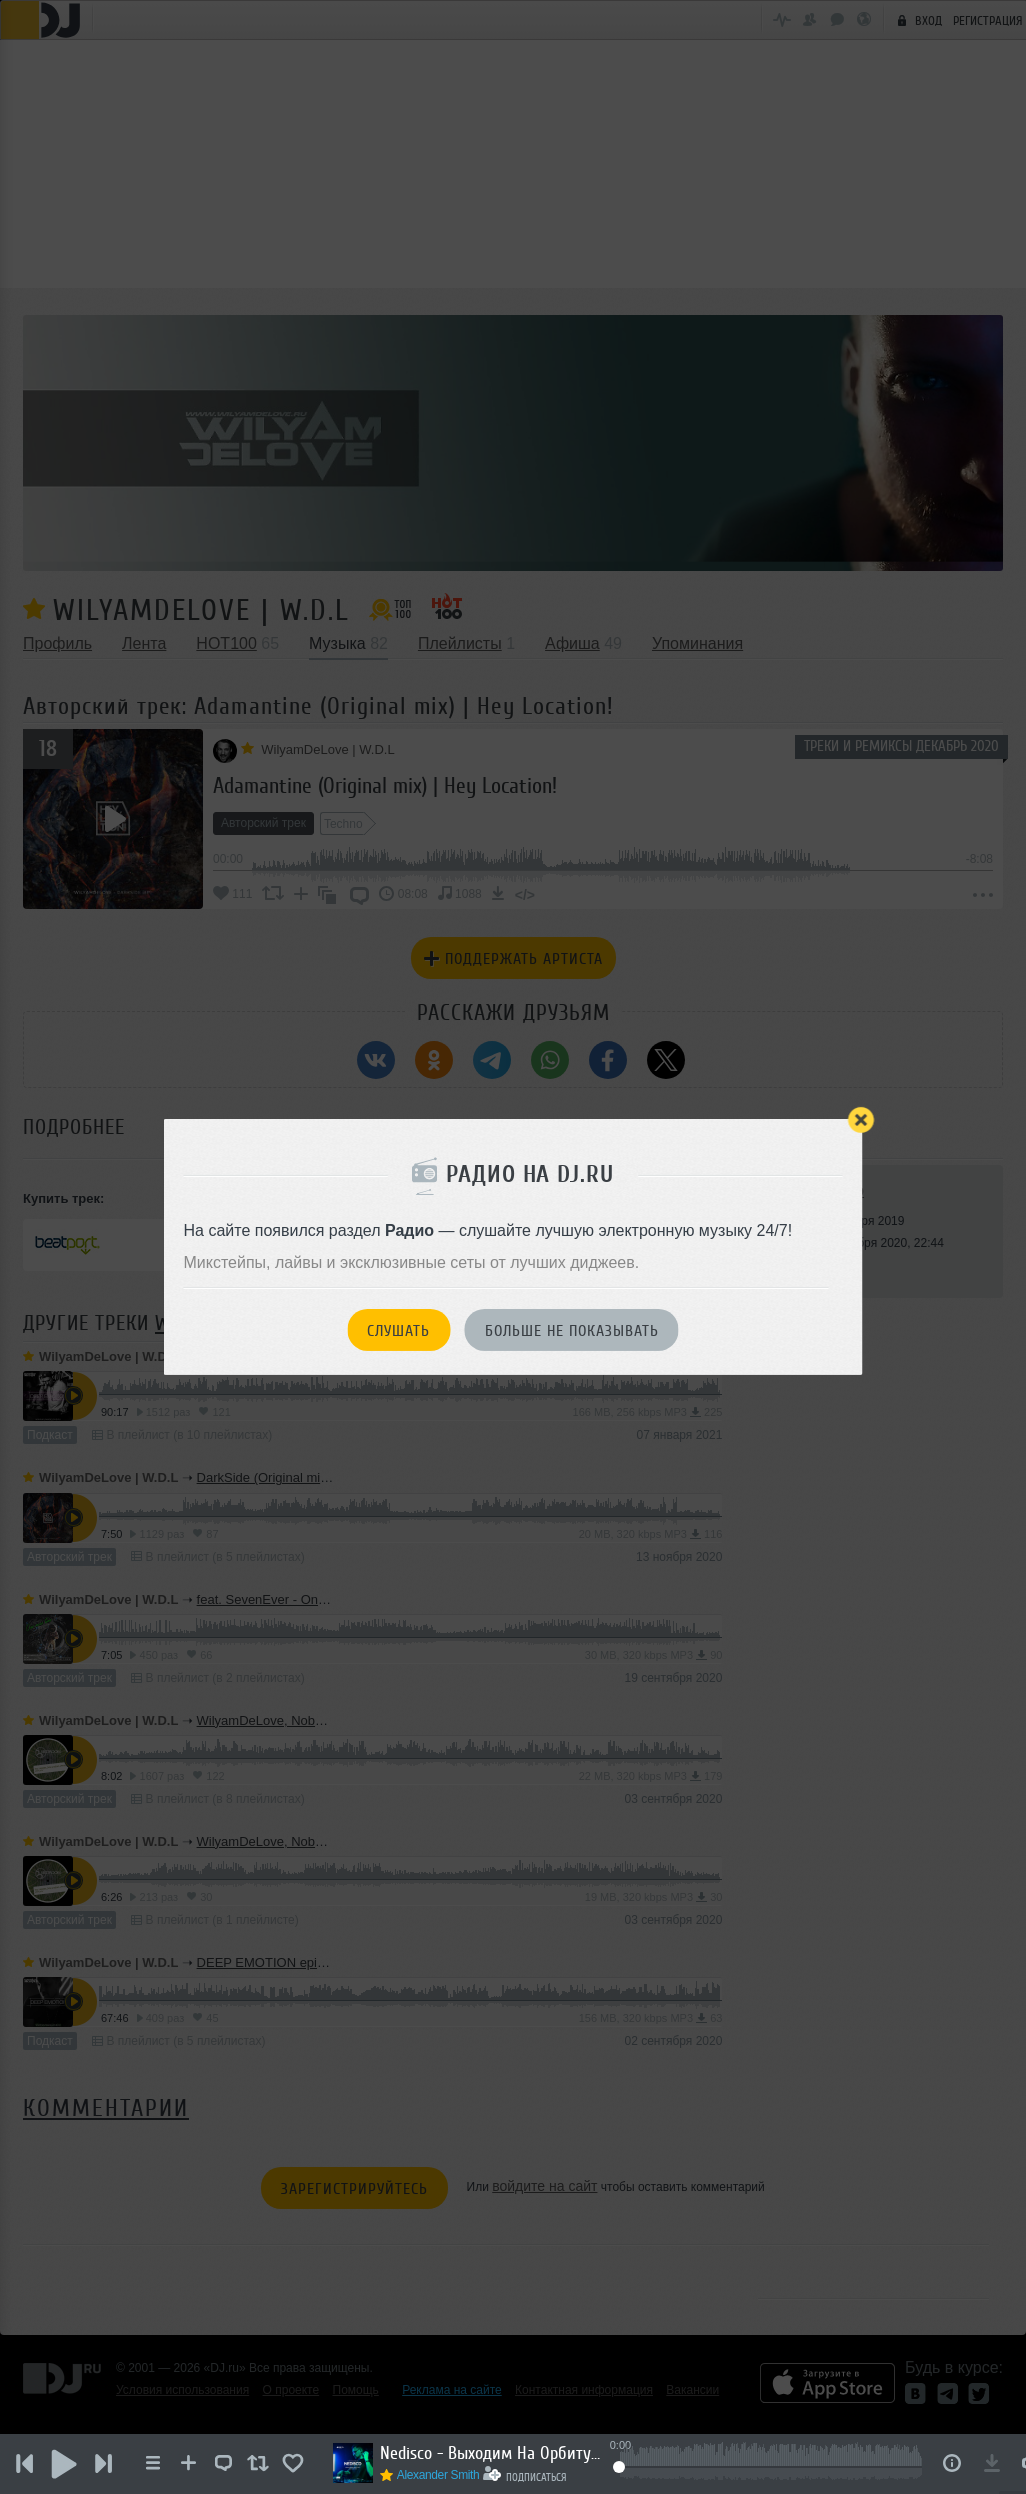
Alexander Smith (440, 2475)
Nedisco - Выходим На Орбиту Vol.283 (492, 2453)
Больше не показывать (572, 1331)
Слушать (398, 1331)
